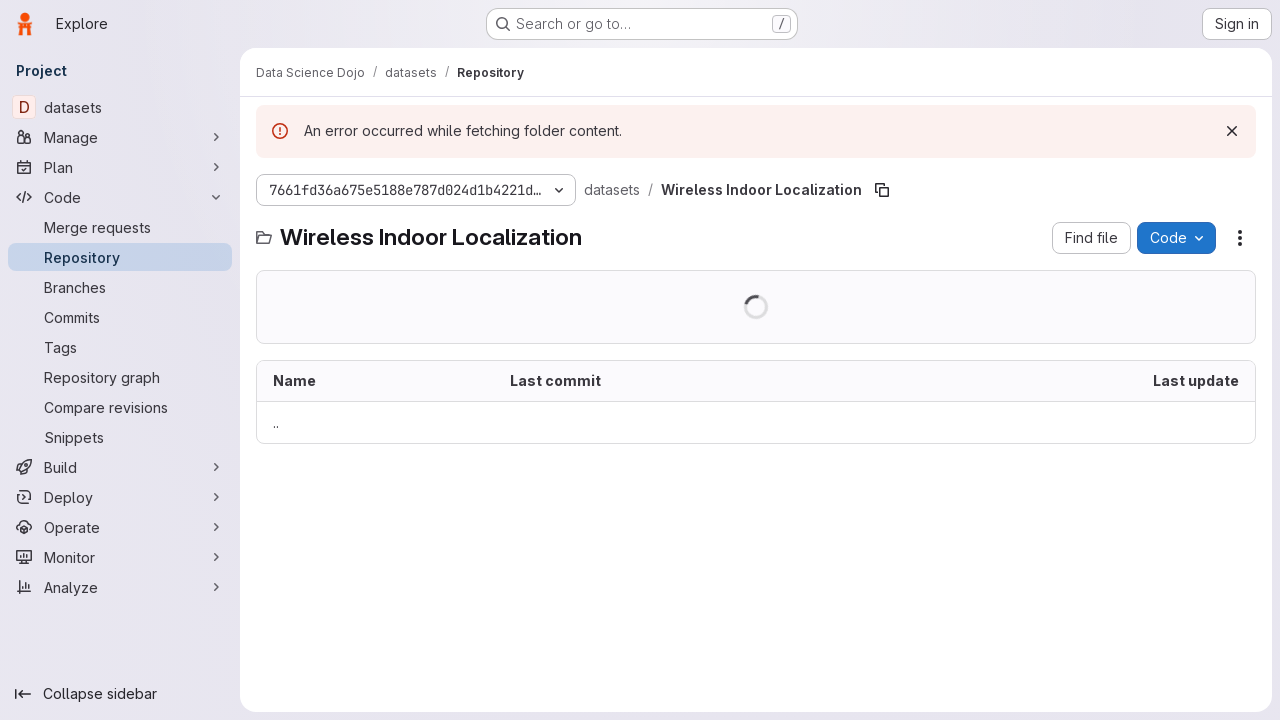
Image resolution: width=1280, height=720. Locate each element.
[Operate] (120, 527)
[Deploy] (120, 497)
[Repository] (120, 257)
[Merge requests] (120, 227)
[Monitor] (120, 557)
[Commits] (120, 317)
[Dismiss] (1232, 131)
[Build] (120, 467)
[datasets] (120, 107)
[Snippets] (120, 437)
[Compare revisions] (120, 407)
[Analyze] (120, 587)
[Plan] (120, 167)
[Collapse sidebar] (120, 694)
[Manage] (120, 137)
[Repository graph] (120, 377)
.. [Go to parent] (276, 422)
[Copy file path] (882, 190)
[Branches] (120, 287)
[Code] (120, 197)
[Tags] (120, 347)
